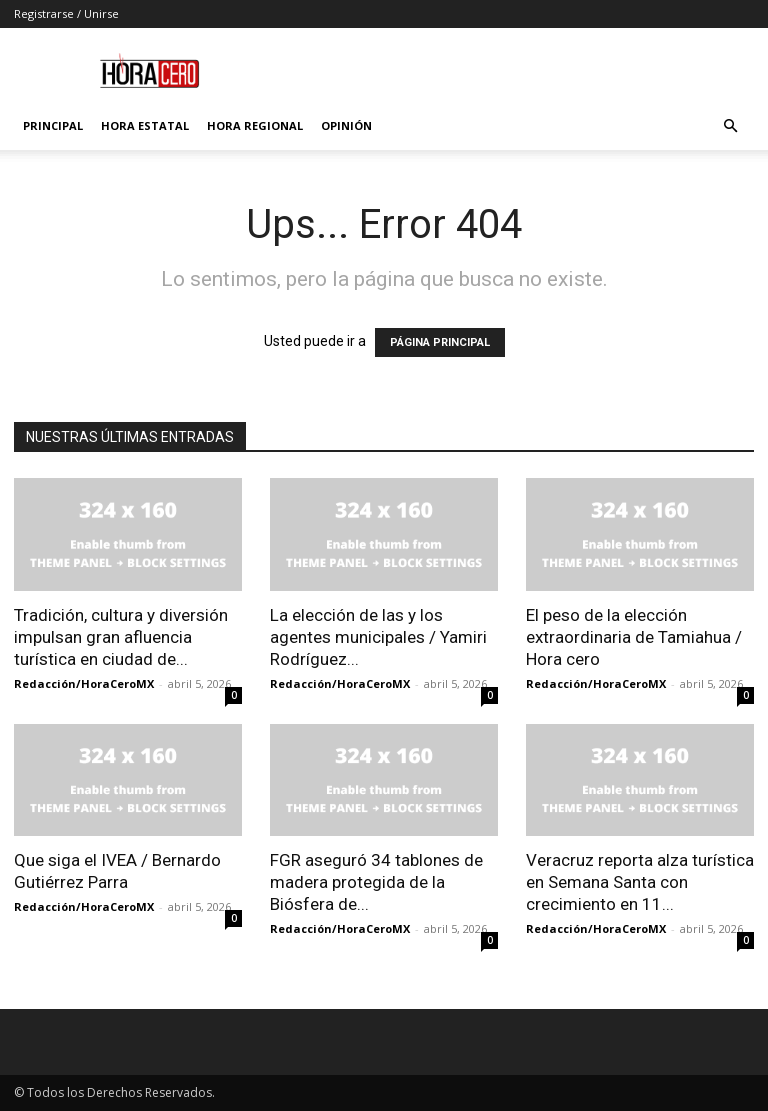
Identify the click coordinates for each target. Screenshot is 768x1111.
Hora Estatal (145, 125)
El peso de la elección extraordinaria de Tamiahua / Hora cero (634, 637)
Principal (53, 125)
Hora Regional (255, 125)
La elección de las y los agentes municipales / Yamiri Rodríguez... (378, 637)
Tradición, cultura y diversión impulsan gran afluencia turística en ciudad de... (121, 637)
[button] (730, 126)
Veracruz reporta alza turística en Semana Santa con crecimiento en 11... (640, 882)
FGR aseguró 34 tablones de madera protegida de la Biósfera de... (376, 882)
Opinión (346, 125)
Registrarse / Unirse (66, 13)
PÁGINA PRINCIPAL (440, 342)
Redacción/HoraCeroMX (84, 683)
